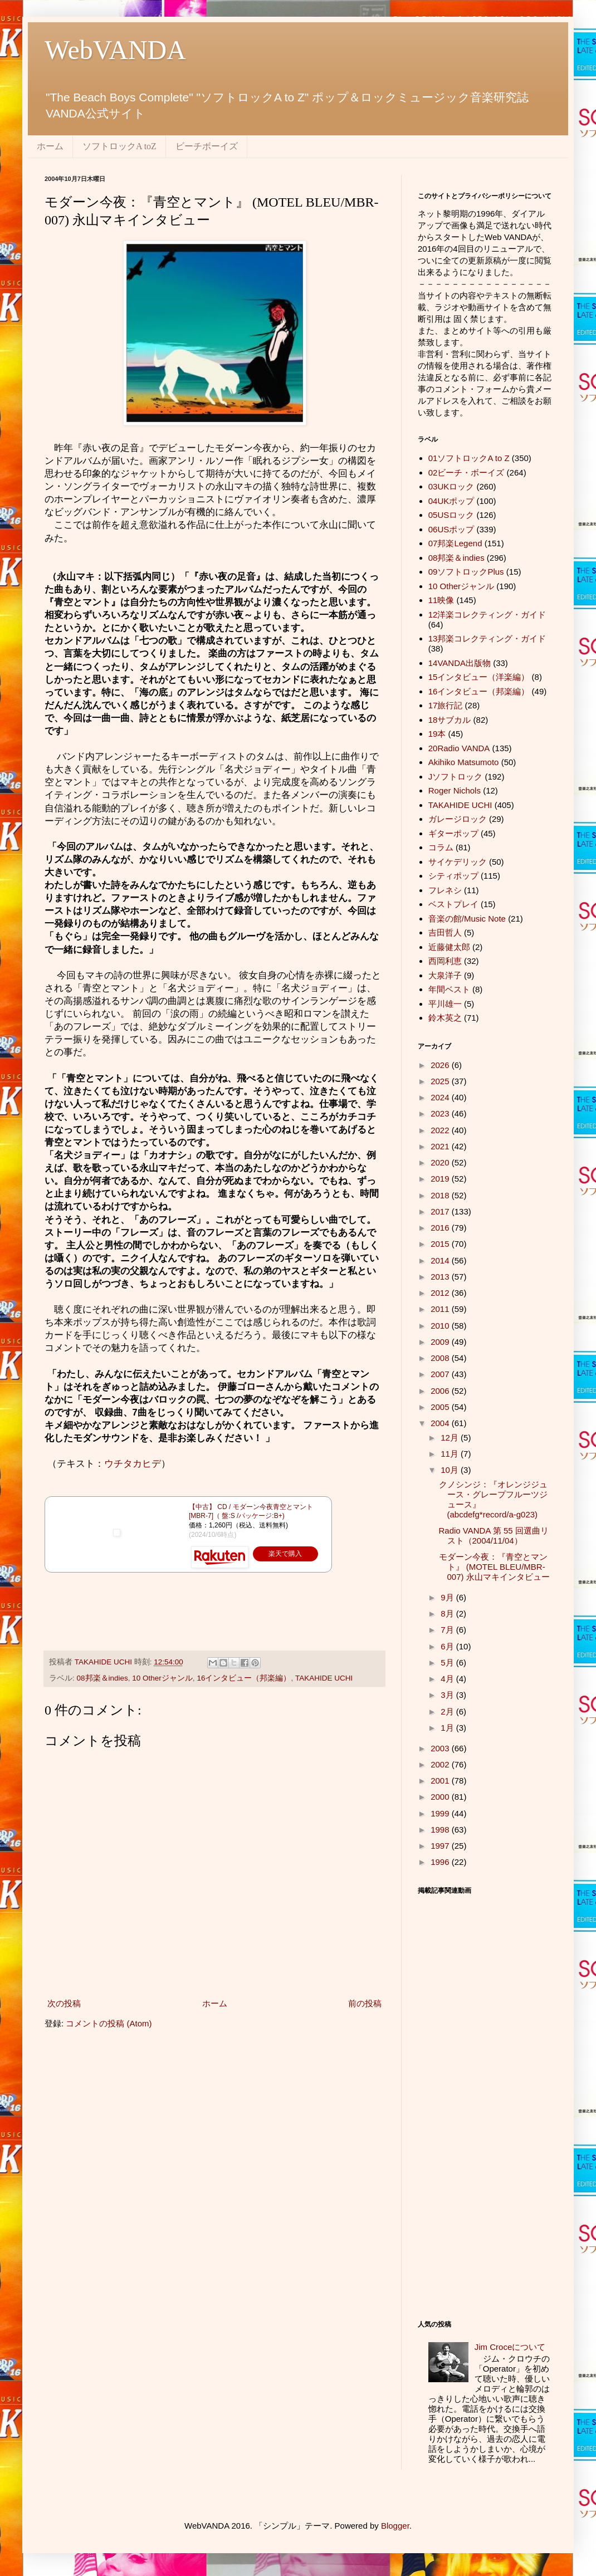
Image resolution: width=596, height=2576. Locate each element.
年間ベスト (449, 989)
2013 (441, 1276)
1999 (441, 1813)
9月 (448, 1597)
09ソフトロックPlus (466, 571)
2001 (441, 1780)
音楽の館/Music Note (467, 918)
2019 (441, 1178)
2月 (448, 1711)
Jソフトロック (455, 776)
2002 (441, 1764)
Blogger (395, 2525)
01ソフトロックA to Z (469, 458)
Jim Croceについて (510, 2347)
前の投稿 (365, 2003)
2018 (441, 1195)
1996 (441, 1862)
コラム (440, 847)
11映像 (441, 600)
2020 (441, 1162)
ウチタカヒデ (132, 1463)
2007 (441, 1374)
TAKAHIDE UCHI (324, 1678)
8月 (448, 1613)
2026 (441, 1065)
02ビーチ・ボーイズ (466, 472)
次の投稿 (64, 2003)
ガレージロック (457, 819)
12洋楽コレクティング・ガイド (487, 614)
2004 (441, 1423)
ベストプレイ (453, 904)
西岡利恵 (445, 961)
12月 (451, 1437)
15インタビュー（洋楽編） (479, 677)
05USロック (451, 515)
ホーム (50, 146)
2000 (441, 1796)
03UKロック (451, 486)
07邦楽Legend (455, 543)
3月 (448, 1695)
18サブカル (449, 719)
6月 (448, 1646)
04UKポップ (451, 501)
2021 (441, 1146)
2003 (441, 1748)
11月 (451, 1453)
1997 (441, 1845)
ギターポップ (453, 833)
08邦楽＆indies (102, 1678)
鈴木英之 (445, 1017)
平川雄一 (445, 1003)
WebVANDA (115, 50)
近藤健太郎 (449, 947)
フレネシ (445, 890)
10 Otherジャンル (162, 1678)
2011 (441, 1309)
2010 (441, 1325)
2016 (441, 1227)
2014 (441, 1260)
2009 (441, 1341)
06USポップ (451, 529)
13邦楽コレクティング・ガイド (487, 638)
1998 (441, 1829)
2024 (441, 1097)
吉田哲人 (445, 932)
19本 (437, 733)
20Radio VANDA (459, 748)
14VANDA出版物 (459, 663)
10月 (451, 1470)
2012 (441, 1292)
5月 (448, 1662)
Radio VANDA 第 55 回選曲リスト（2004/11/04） (494, 1535)
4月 (448, 1678)
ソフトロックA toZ (119, 146)
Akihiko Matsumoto (463, 762)
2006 (441, 1390)
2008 (441, 1358)
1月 (448, 1727)
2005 (441, 1407)
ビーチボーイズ (206, 146)
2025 (441, 1081)
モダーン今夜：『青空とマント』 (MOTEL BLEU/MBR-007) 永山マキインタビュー (494, 1566)
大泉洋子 (445, 975)
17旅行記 (445, 705)
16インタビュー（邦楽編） (244, 1678)
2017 (441, 1211)
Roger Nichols (454, 790)
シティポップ (453, 875)
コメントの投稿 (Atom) (109, 2023)
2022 (441, 1130)
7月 (448, 1629)
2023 (441, 1113)
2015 (441, 1243)
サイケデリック (457, 861)
